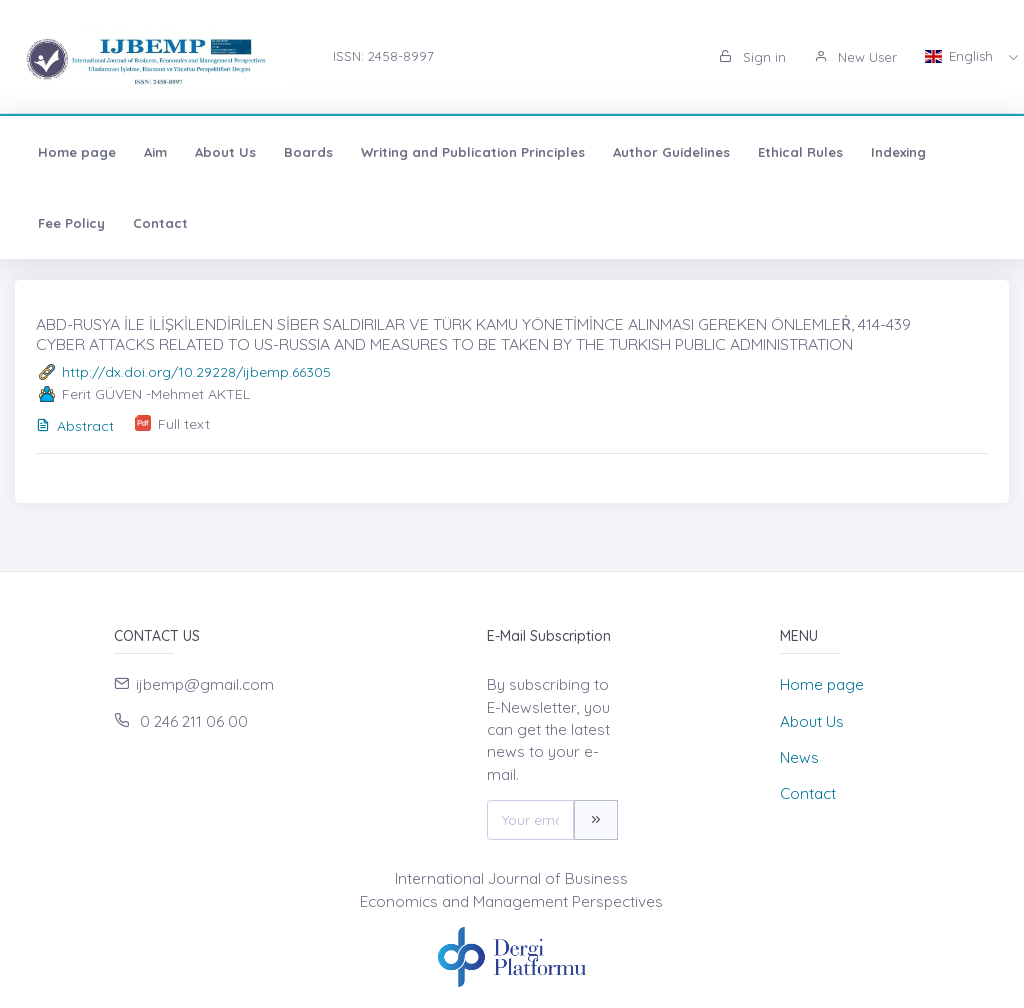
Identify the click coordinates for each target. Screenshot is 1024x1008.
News (799, 757)
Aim (155, 152)
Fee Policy (71, 223)
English (961, 56)
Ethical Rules (800, 152)
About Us (225, 152)
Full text (184, 424)
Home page (77, 152)
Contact (160, 223)
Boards (308, 152)
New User (855, 57)
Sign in (752, 57)
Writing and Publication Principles (473, 152)
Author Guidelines (671, 152)
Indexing (898, 152)
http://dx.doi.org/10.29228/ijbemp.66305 (196, 372)
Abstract (75, 426)
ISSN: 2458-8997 (383, 56)
